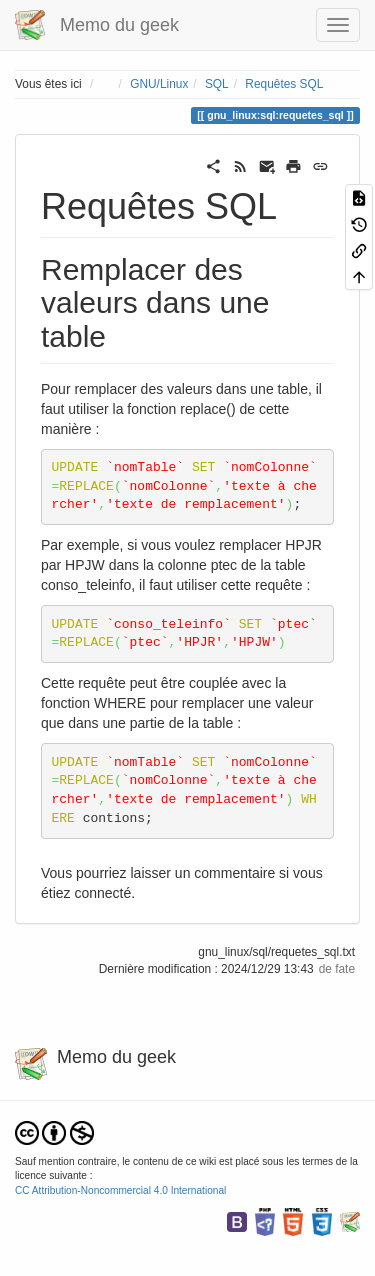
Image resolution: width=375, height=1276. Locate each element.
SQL (217, 84)
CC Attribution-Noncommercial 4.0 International (120, 1190)
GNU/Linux (159, 84)
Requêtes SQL (284, 84)
